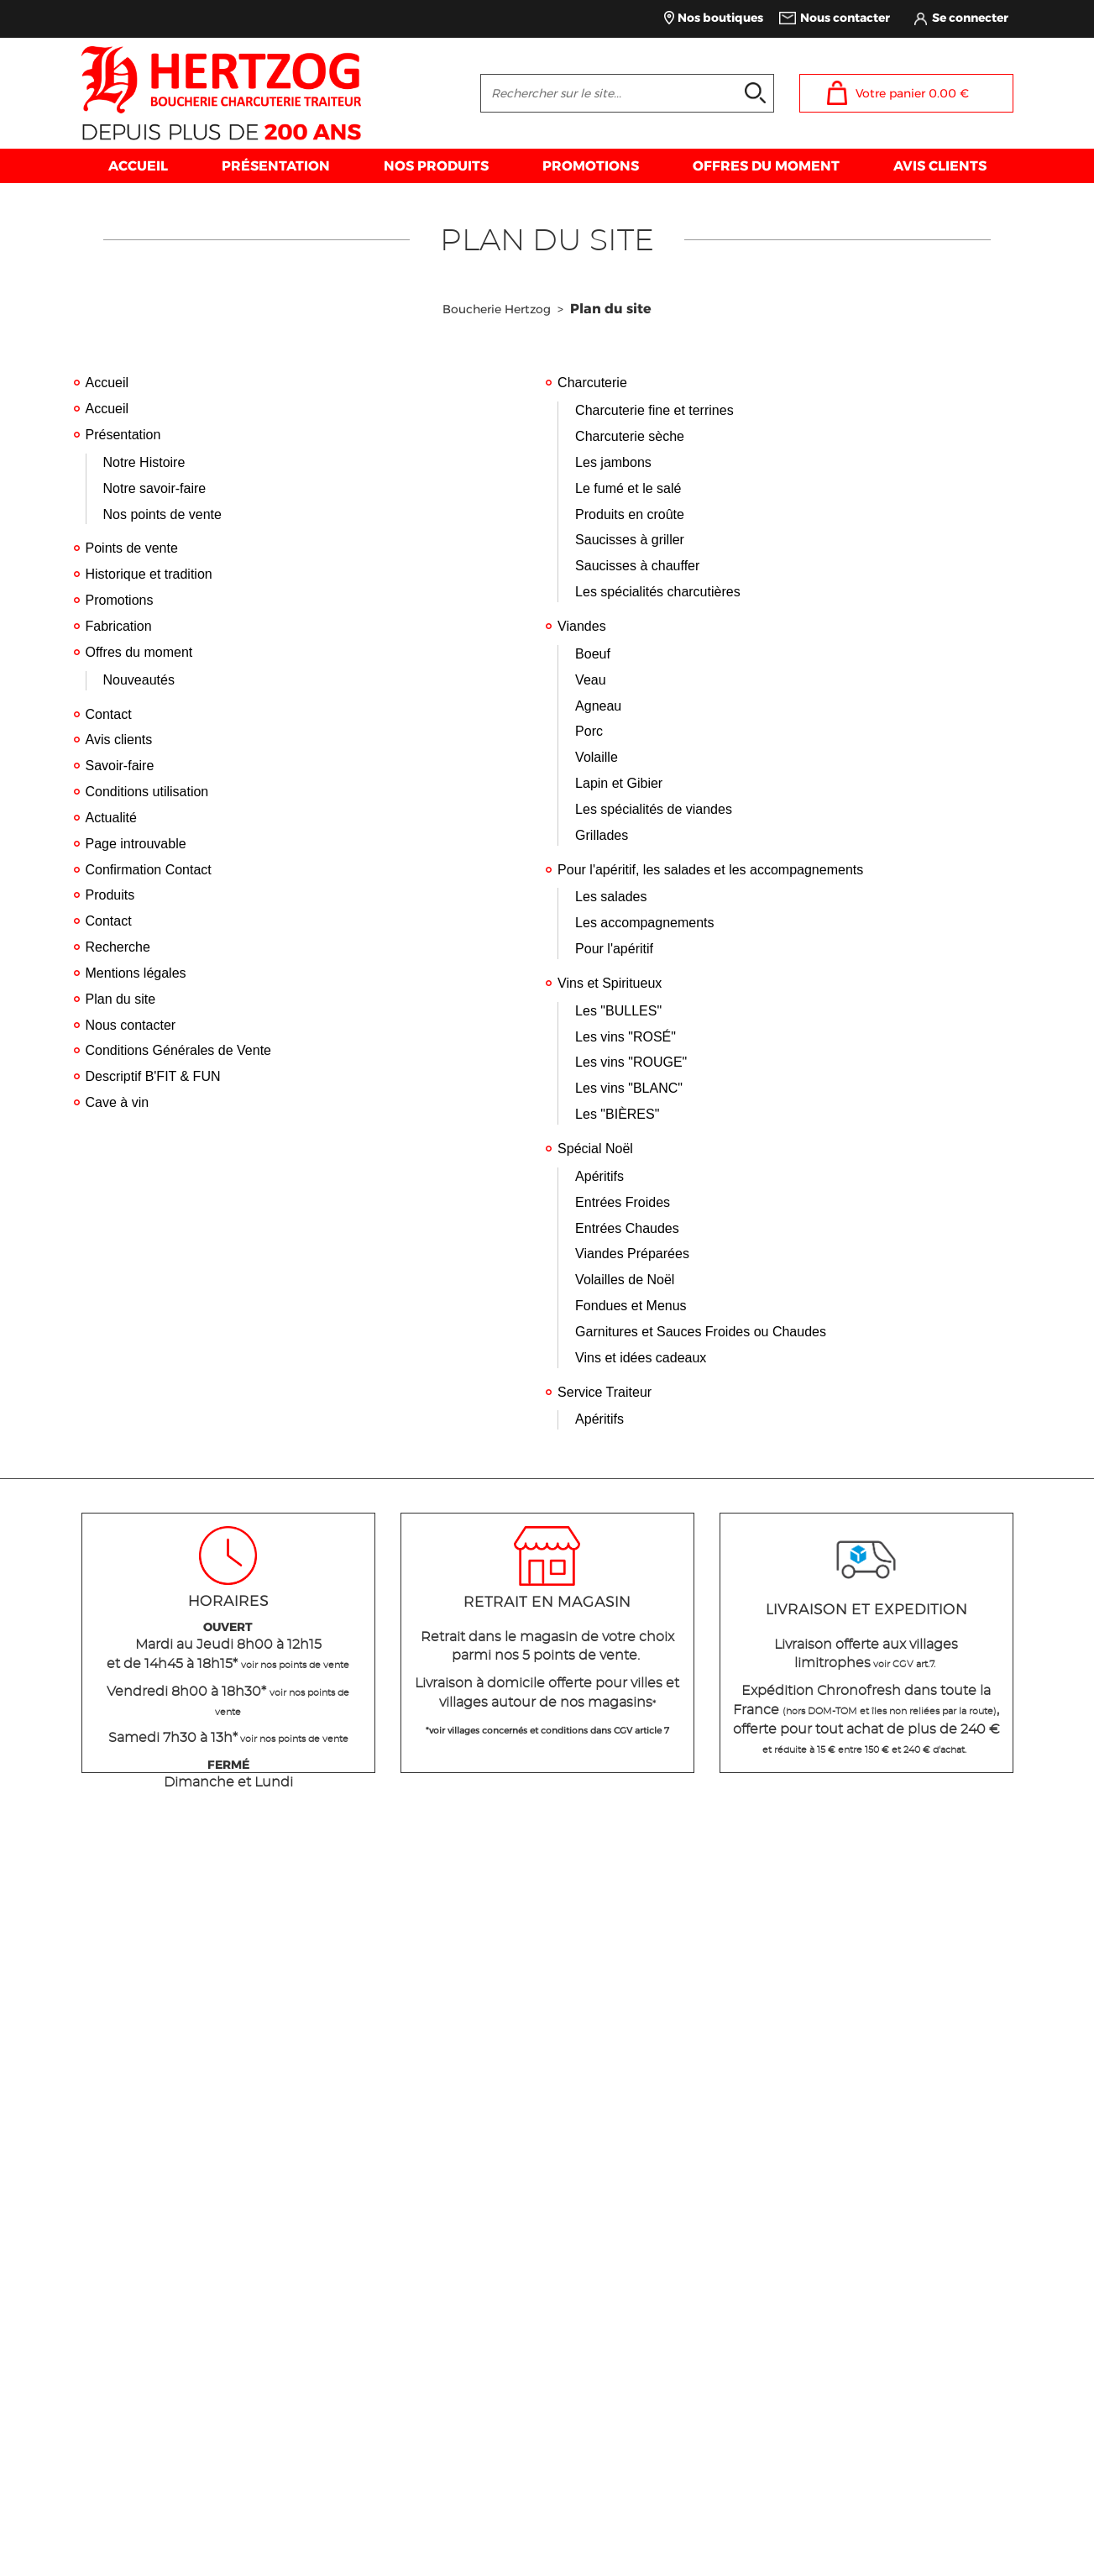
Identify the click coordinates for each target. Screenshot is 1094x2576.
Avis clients (119, 739)
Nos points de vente (162, 514)
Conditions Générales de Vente (178, 1050)
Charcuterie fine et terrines (654, 410)
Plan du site (121, 999)
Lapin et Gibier (618, 783)
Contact (109, 714)
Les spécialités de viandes (653, 809)
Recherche (118, 947)
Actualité (111, 818)
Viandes (581, 626)
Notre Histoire (144, 462)
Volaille (596, 757)
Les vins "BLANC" (629, 1088)
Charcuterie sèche (629, 436)
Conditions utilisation (147, 791)
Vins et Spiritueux (609, 983)
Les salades (610, 896)
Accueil (107, 382)
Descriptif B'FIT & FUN (153, 1076)
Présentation (123, 435)
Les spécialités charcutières (658, 592)
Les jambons (613, 462)
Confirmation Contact (149, 870)
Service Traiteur (604, 1392)
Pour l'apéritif (614, 949)
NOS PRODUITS (436, 166)
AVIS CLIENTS (940, 166)
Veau (590, 680)
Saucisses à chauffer (637, 566)
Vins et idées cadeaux (640, 1358)
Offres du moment (139, 652)
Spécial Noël (595, 1148)
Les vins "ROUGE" (631, 1062)
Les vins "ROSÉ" (625, 1037)
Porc (589, 731)
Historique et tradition (149, 574)
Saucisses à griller (629, 540)
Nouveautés (139, 680)
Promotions (120, 600)
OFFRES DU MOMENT (766, 166)
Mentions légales (136, 973)
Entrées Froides (622, 1202)
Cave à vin (117, 1102)
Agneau (598, 706)
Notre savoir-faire (155, 488)
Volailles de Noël (624, 1279)
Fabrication (119, 626)
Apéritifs (599, 1176)
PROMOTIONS (590, 166)
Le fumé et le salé (628, 488)
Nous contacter (845, 17)
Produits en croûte (629, 514)
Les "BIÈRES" (617, 1114)
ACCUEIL (138, 166)
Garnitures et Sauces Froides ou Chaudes (700, 1332)
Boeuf (592, 654)
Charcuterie (592, 382)
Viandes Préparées (632, 1253)
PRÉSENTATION (276, 166)
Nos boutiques (720, 17)
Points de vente (132, 548)
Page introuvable (136, 844)
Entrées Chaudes (627, 1228)
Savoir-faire (120, 765)
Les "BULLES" (618, 1011)
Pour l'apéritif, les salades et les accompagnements (710, 870)
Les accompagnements (644, 923)
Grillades (601, 835)
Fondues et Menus (631, 1305)
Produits (110, 895)
